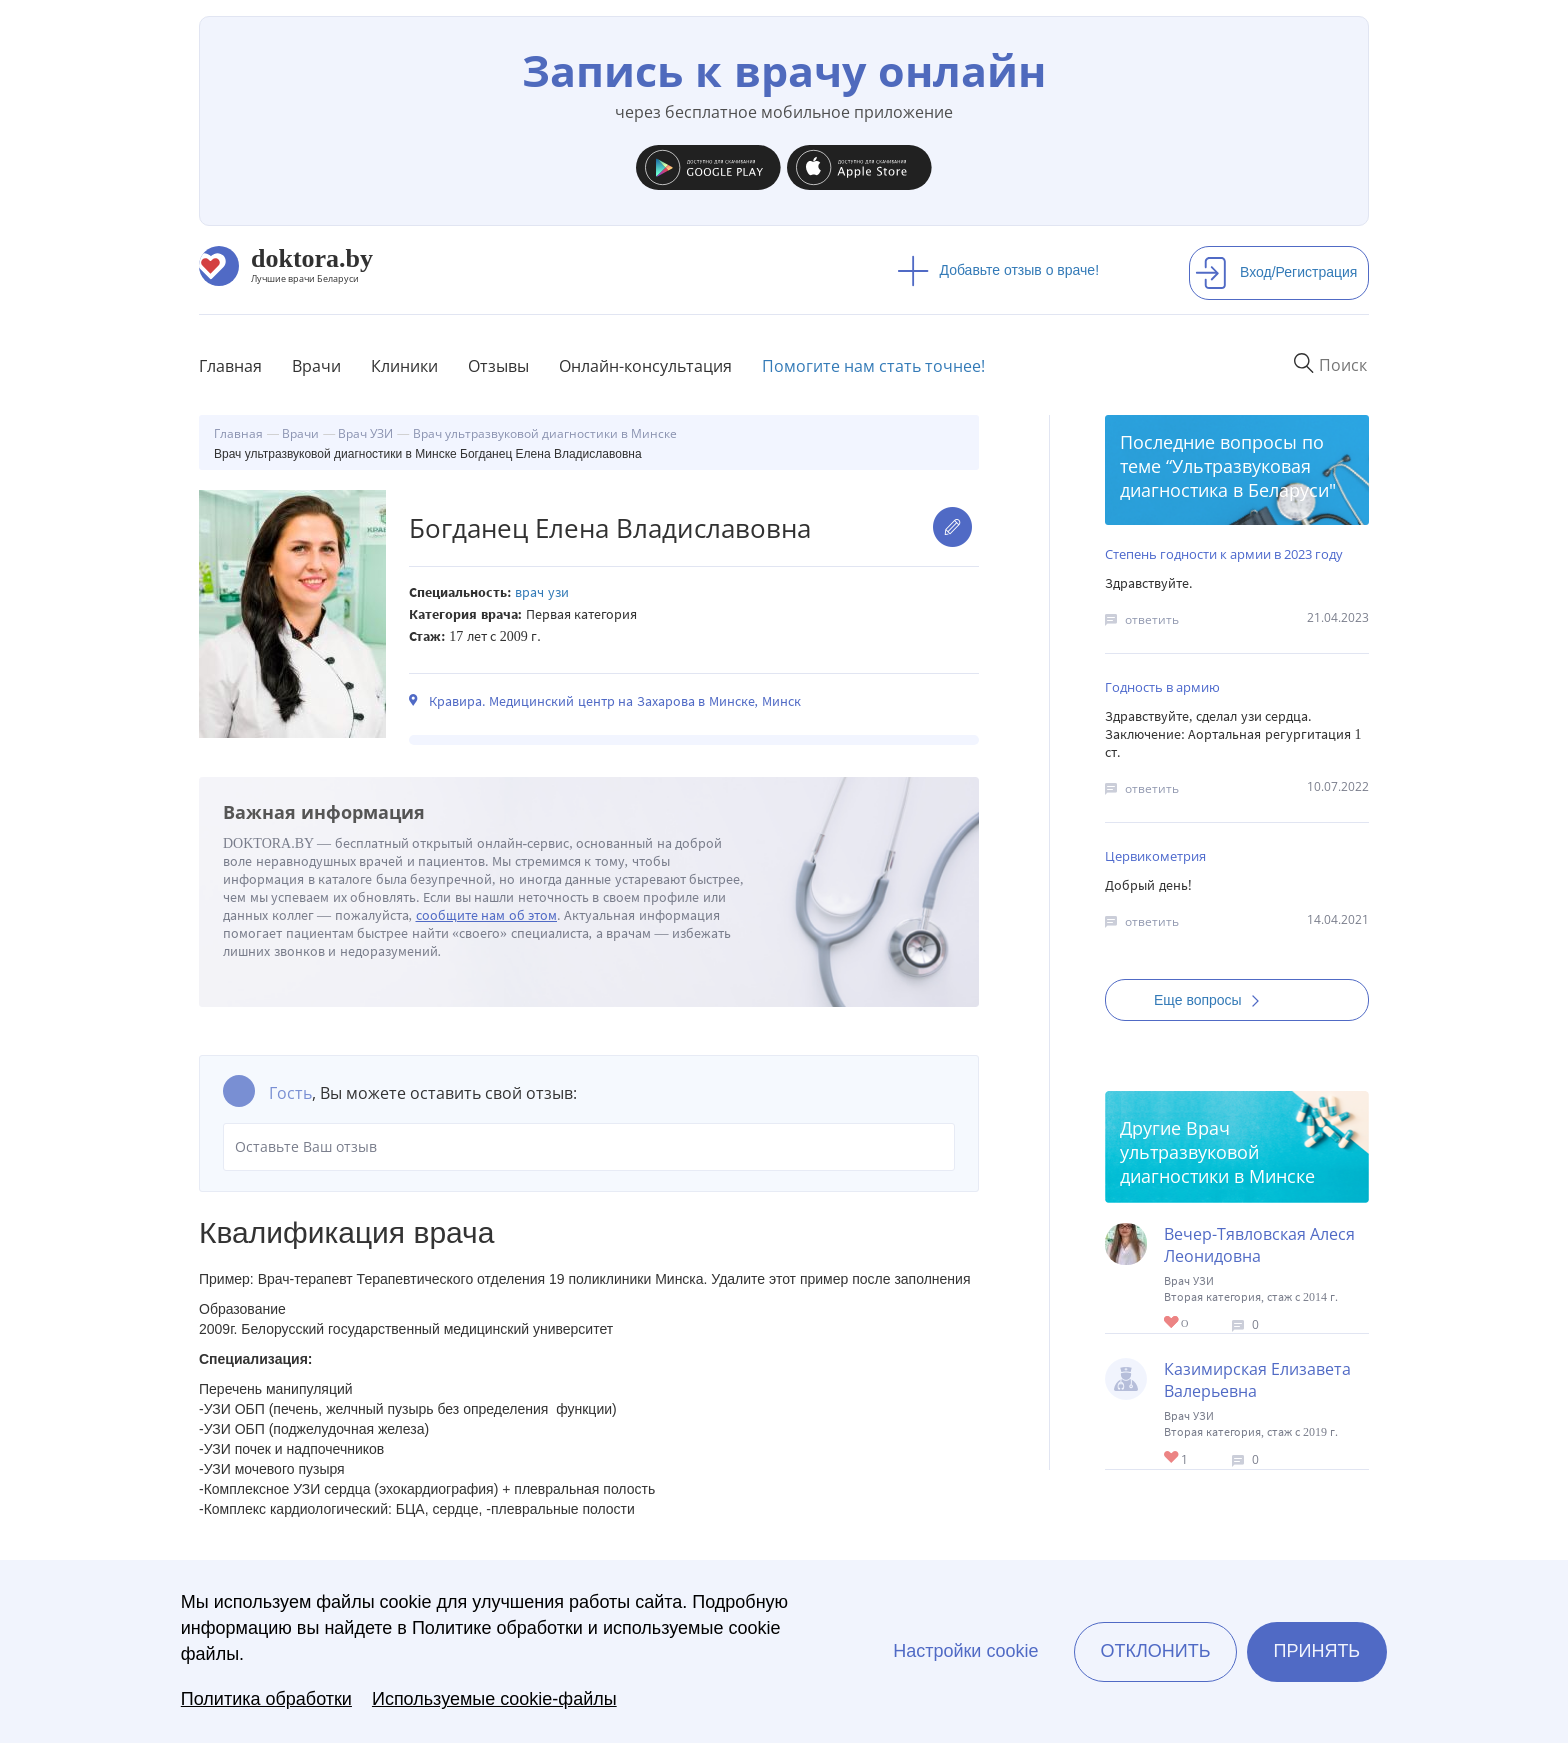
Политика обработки (266, 1699)
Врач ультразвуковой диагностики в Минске (1217, 1152)
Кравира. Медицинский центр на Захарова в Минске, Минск (615, 701)
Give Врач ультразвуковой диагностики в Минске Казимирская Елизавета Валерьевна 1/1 (1172, 1458)
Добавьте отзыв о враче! (998, 270)
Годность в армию (1162, 687)
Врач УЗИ (542, 592)
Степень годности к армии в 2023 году (1224, 554)
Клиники (404, 366)
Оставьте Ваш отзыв (589, 1147)
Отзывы (498, 366)
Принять (1317, 1651)
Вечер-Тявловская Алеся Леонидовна (1259, 1245)
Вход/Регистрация (1276, 272)
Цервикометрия (1155, 856)
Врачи (316, 366)
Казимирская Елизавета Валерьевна (1257, 1380)
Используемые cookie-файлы (494, 1699)
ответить (1152, 619)
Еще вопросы (1213, 1000)
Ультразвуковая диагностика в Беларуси (1224, 478)
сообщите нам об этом (487, 915)
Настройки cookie (965, 1651)
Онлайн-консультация (645, 366)
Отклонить (1155, 1651)
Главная (230, 366)
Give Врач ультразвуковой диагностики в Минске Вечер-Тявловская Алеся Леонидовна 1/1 (1172, 1323)
